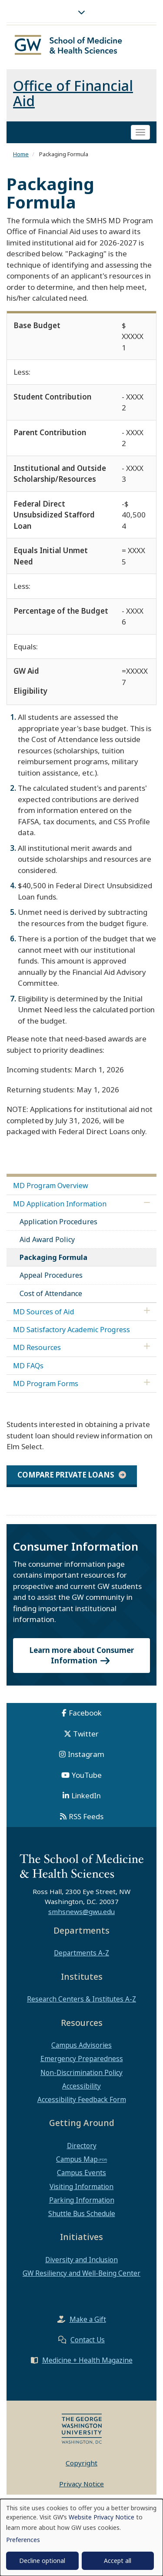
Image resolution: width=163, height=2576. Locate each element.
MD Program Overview (50, 1185)
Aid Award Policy (47, 1239)
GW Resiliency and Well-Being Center (81, 2273)
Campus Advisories (81, 2045)
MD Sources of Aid (43, 1312)
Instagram (86, 1754)
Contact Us (87, 2339)
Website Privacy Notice (101, 2517)
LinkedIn (86, 1795)
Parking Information (81, 2200)
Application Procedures (58, 1221)
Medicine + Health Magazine (87, 2360)
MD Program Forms (45, 1383)
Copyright (81, 2462)
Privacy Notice (81, 2483)
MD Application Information (59, 1204)
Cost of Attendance (51, 1293)
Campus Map (77, 2159)
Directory (81, 2145)
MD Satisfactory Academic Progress (71, 1329)
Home (21, 154)
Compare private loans (65, 1475)
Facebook (85, 1713)
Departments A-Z (81, 1952)
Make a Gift (88, 2319)
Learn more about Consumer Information (82, 1655)
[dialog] (81, 2537)
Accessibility (81, 2086)
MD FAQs (28, 1365)
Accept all (117, 2560)
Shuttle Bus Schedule (81, 2213)
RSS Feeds (86, 1816)
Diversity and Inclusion (81, 2259)
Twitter (86, 1734)
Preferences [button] (23, 2540)
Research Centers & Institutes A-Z (81, 1999)
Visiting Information (81, 2186)
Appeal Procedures (51, 1275)
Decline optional (42, 2560)
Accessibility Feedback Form (81, 2099)
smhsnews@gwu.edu (81, 1911)
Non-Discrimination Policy (81, 2072)
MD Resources (37, 1347)
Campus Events (81, 2172)
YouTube (87, 1775)
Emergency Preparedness (81, 2058)
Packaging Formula (53, 1257)
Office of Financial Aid (73, 93)
